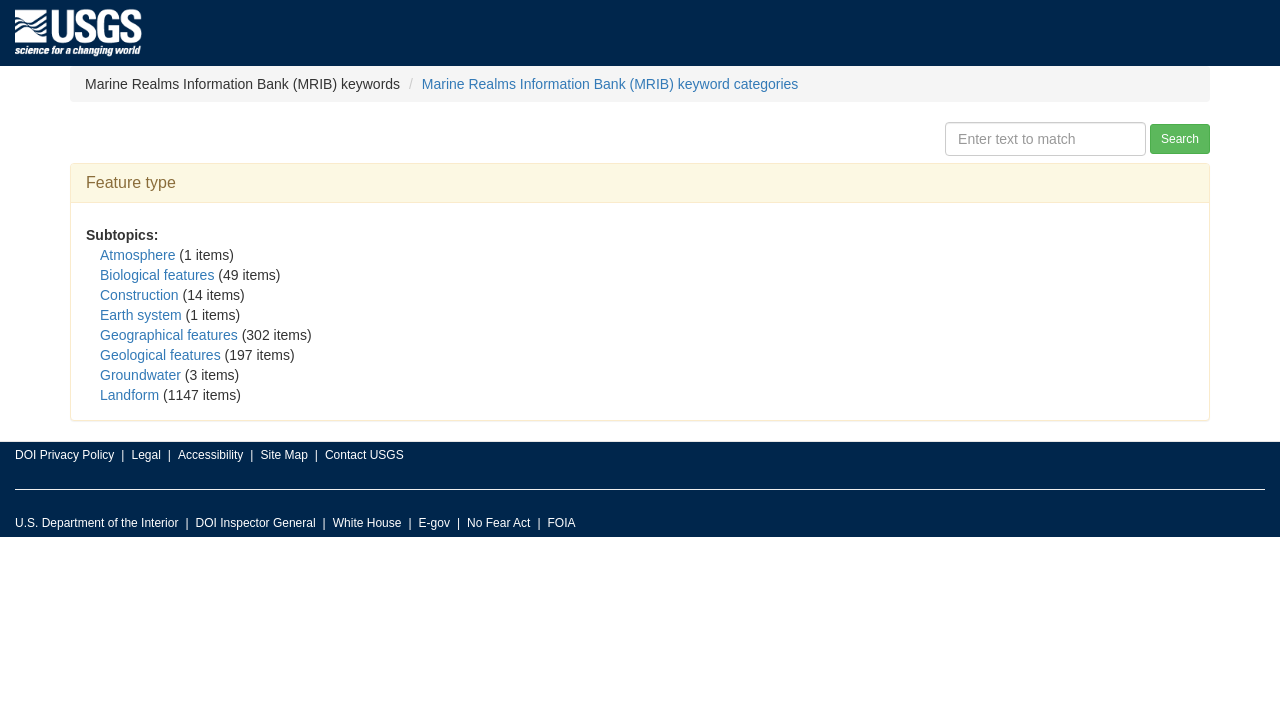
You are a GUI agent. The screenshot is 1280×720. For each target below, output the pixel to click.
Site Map (283, 455)
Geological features (160, 355)
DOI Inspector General (256, 523)
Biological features (157, 275)
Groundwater (140, 375)
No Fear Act (498, 523)
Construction (139, 295)
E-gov (434, 523)
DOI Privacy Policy (64, 455)
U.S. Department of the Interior (96, 523)
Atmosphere (137, 255)
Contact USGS (364, 455)
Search (1180, 139)
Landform (129, 395)
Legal (145, 455)
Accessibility (210, 455)
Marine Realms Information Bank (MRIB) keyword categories (610, 84)
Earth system (141, 315)
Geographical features (169, 335)
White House (367, 523)
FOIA (562, 523)
